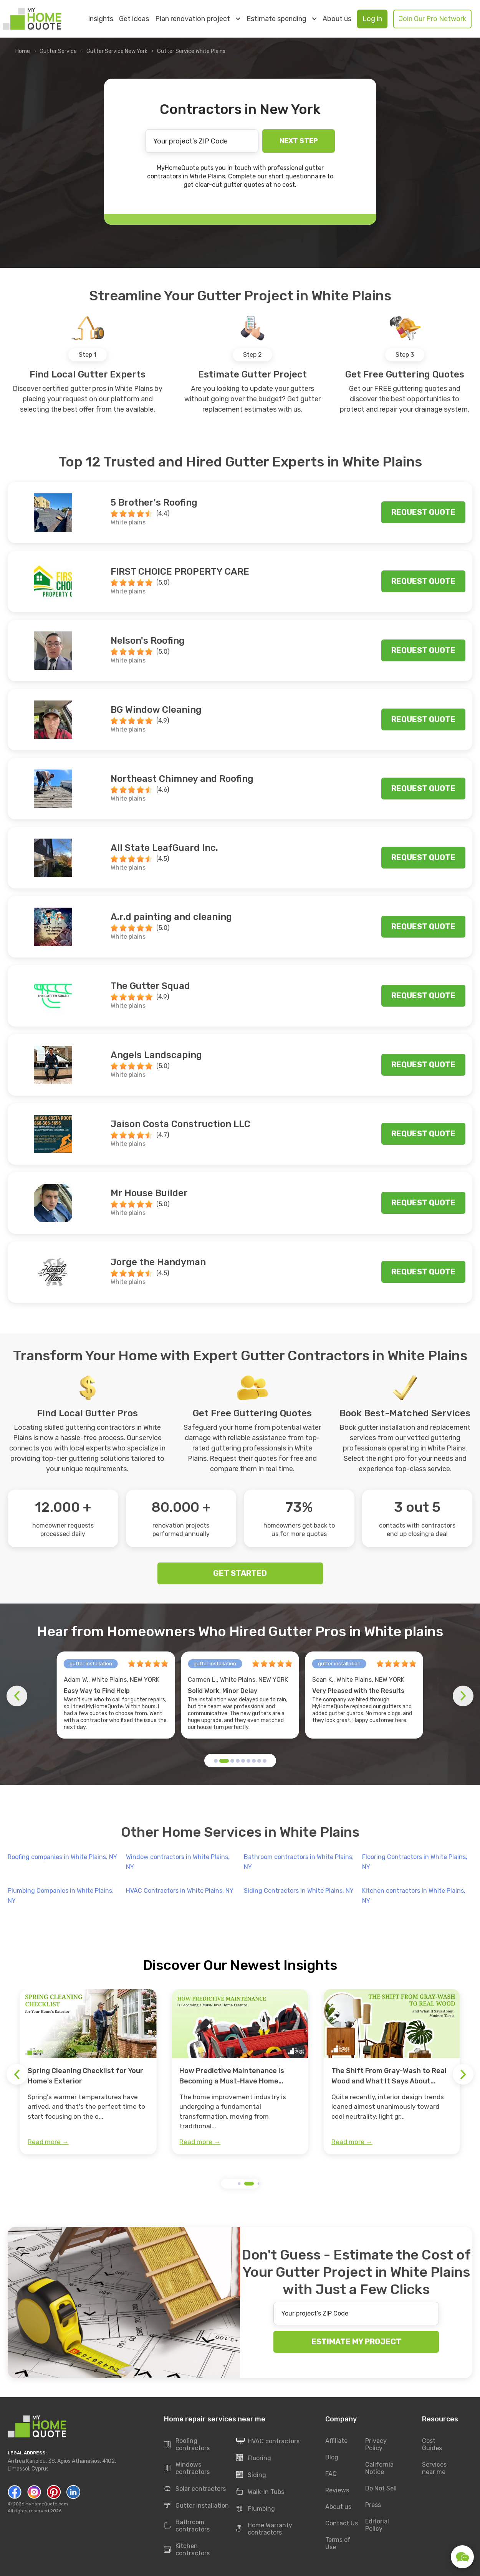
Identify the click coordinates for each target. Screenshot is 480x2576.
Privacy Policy (376, 2444)
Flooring (253, 2458)
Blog (331, 2457)
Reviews (337, 2490)
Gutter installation (196, 2506)
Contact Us (341, 2523)
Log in (372, 19)
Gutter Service (58, 51)
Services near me (434, 2468)
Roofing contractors (187, 2444)
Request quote (423, 512)
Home (22, 51)
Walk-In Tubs (260, 2492)
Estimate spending (281, 19)
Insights (100, 19)
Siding (251, 2475)
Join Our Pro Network (432, 19)
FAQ (331, 2473)
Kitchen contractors (187, 2549)
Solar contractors (195, 2489)
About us (337, 19)
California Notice (379, 2468)
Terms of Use (338, 2543)
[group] (88, 2072)
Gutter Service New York (116, 51)
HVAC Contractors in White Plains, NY (179, 1890)
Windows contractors (187, 2468)
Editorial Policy (377, 2525)
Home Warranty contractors (264, 2529)
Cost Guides (432, 2444)
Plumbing (255, 2509)
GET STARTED (240, 1573)
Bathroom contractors (187, 2525)
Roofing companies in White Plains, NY (62, 1857)
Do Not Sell (381, 2488)
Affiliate (336, 2440)
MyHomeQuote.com (46, 2504)
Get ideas (134, 19)
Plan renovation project (197, 19)
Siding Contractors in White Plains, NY (299, 1890)
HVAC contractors (268, 2441)
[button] (216, 1761)
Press (373, 2504)
